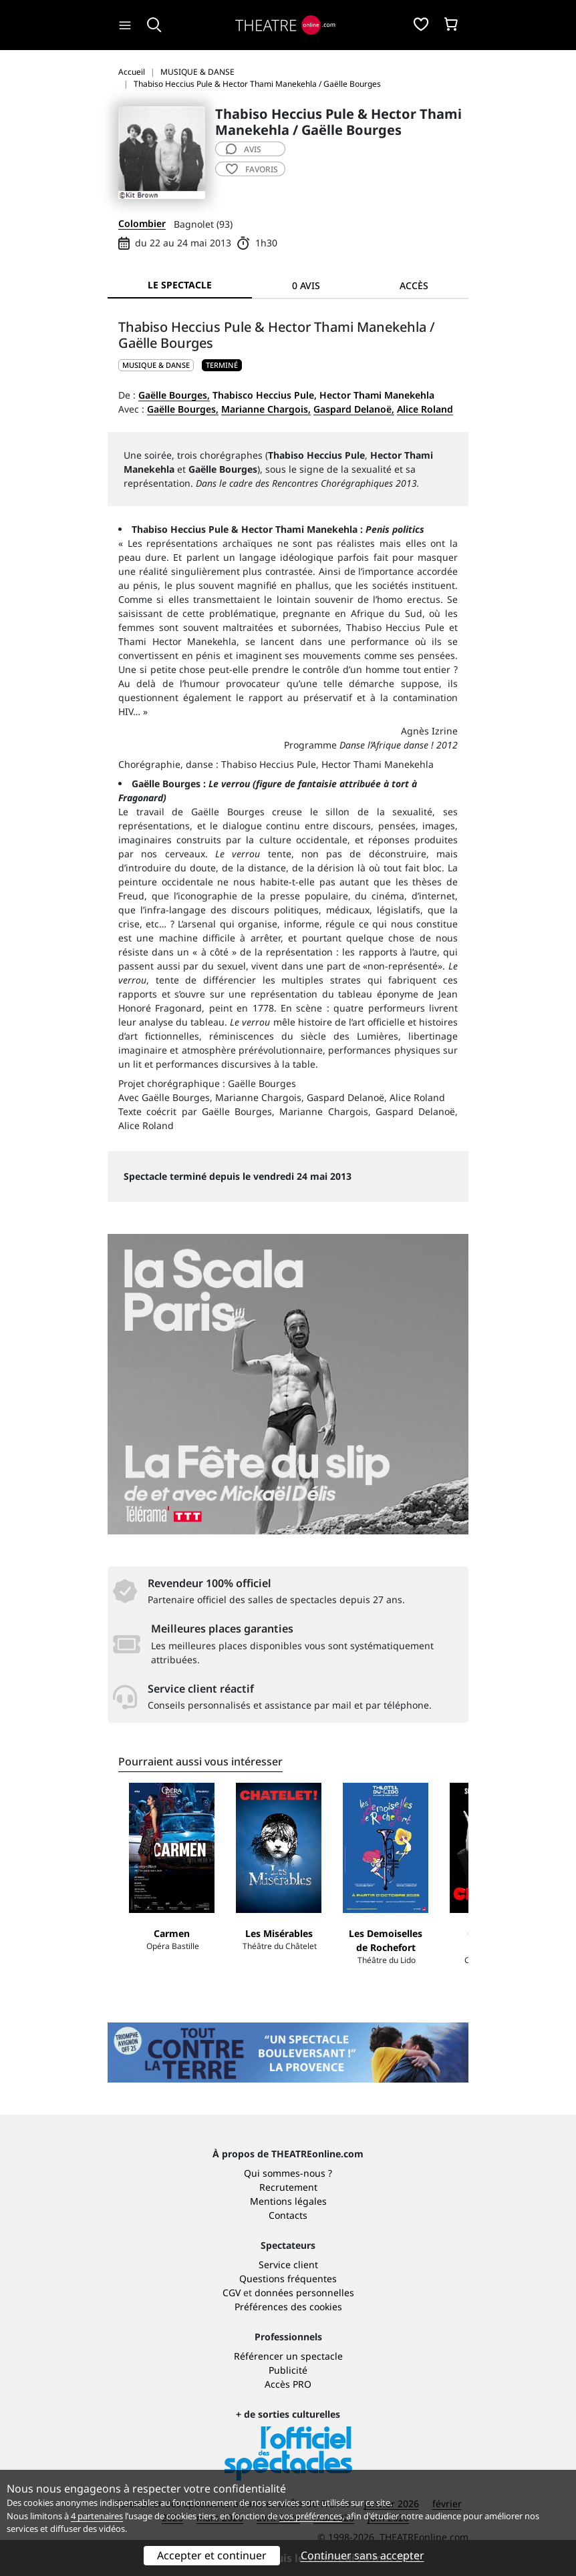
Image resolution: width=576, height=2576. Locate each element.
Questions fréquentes (288, 2278)
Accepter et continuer (212, 2555)
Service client (288, 2264)
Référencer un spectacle (288, 2356)
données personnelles (304, 2292)
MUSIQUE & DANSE (156, 365)
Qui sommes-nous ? (288, 2173)
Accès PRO (288, 2384)
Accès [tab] (414, 285)
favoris (252, 169)
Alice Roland (425, 409)
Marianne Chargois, (266, 409)
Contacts (288, 2215)
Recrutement (288, 2187)
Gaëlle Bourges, (174, 395)
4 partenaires (97, 2516)
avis (243, 149)
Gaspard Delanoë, (353, 409)
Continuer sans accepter (362, 2555)
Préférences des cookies (288, 2306)
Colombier (142, 223)
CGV (232, 2292)
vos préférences (310, 2516)
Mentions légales (288, 2201)
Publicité (288, 2370)
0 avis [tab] (306, 285)
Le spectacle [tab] (180, 284)
